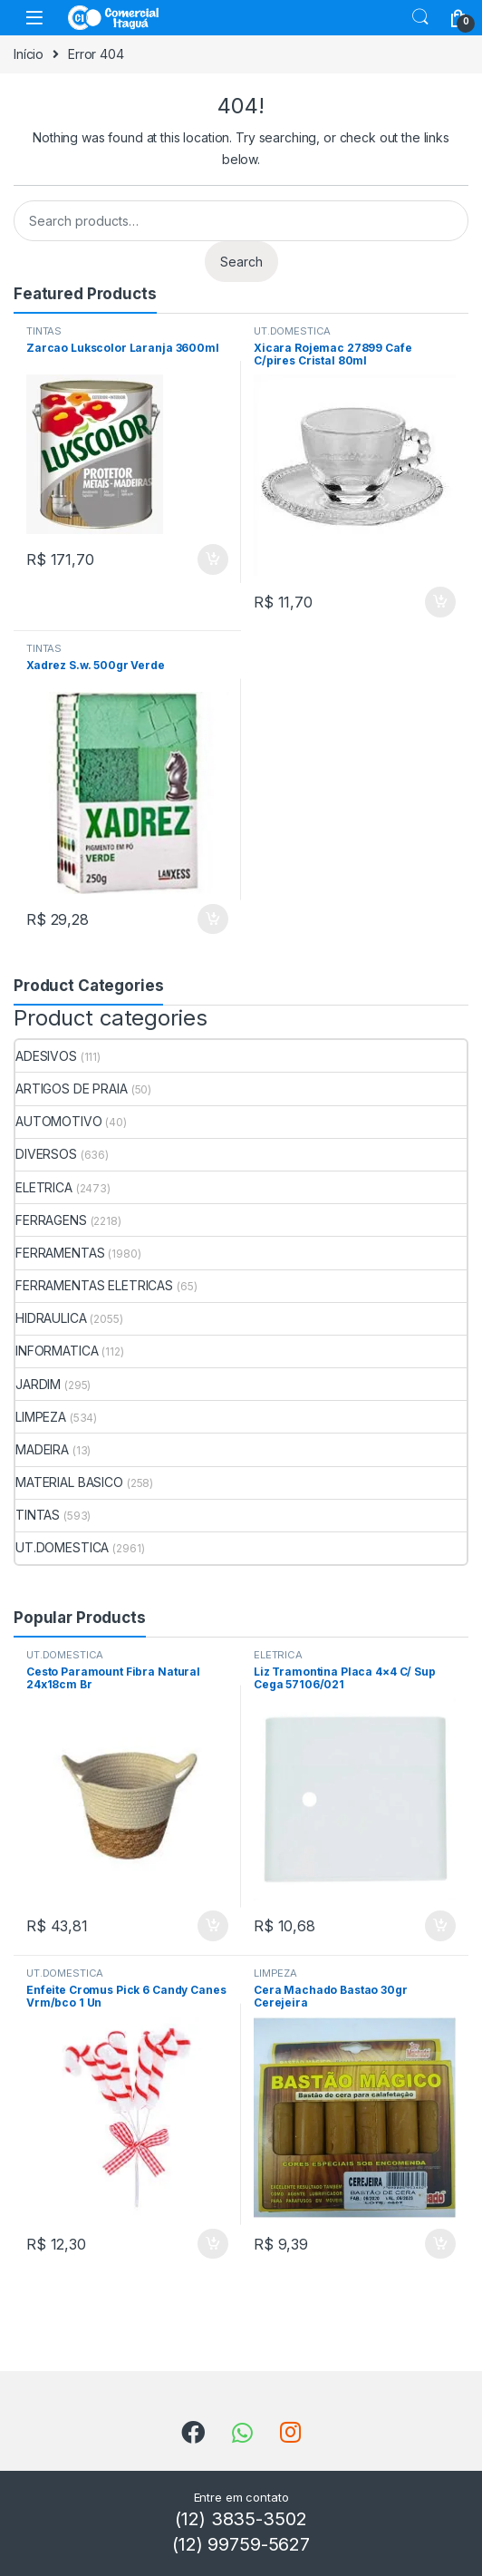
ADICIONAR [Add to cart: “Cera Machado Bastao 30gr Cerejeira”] (440, 2244)
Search (420, 17)
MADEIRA (42, 1449)
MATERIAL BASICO (69, 1482)
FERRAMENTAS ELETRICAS (94, 1285)
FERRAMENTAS (59, 1252)
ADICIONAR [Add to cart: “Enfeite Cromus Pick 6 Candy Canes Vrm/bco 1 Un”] (213, 2244)
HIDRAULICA (51, 1318)
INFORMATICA (56, 1350)
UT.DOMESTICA (292, 331)
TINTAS (44, 331)
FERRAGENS (51, 1220)
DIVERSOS (46, 1154)
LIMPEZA (40, 1416)
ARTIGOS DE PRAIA (71, 1088)
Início (28, 54)
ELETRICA (43, 1187)
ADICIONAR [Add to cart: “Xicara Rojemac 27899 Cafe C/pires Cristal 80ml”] (440, 602)
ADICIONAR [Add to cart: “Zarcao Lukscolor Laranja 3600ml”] (213, 559)
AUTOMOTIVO (58, 1121)
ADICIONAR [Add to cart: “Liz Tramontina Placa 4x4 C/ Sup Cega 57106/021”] (440, 1925)
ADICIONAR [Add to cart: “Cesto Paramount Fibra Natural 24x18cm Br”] (213, 1925)
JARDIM (38, 1384)
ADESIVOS (46, 1056)
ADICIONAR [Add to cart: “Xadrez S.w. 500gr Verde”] (213, 919)
